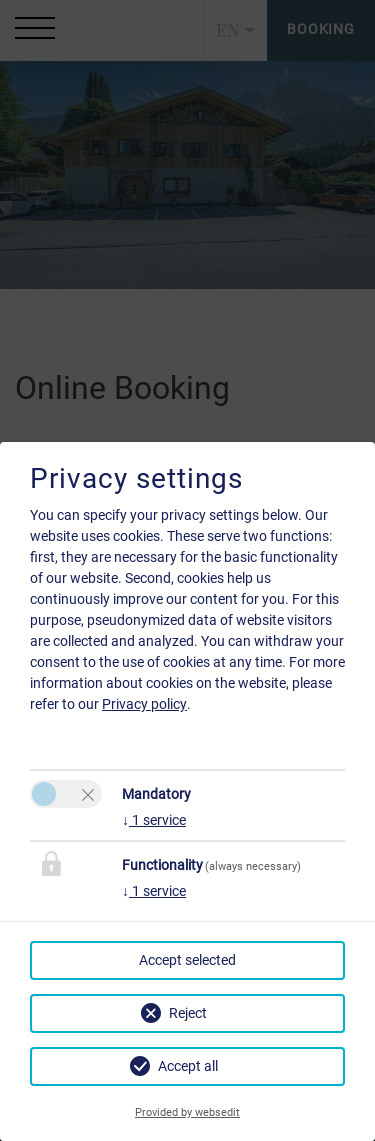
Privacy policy (144, 704)
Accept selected (187, 960)
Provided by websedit (187, 1112)
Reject (188, 1013)
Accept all (188, 1066)
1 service (154, 820)
